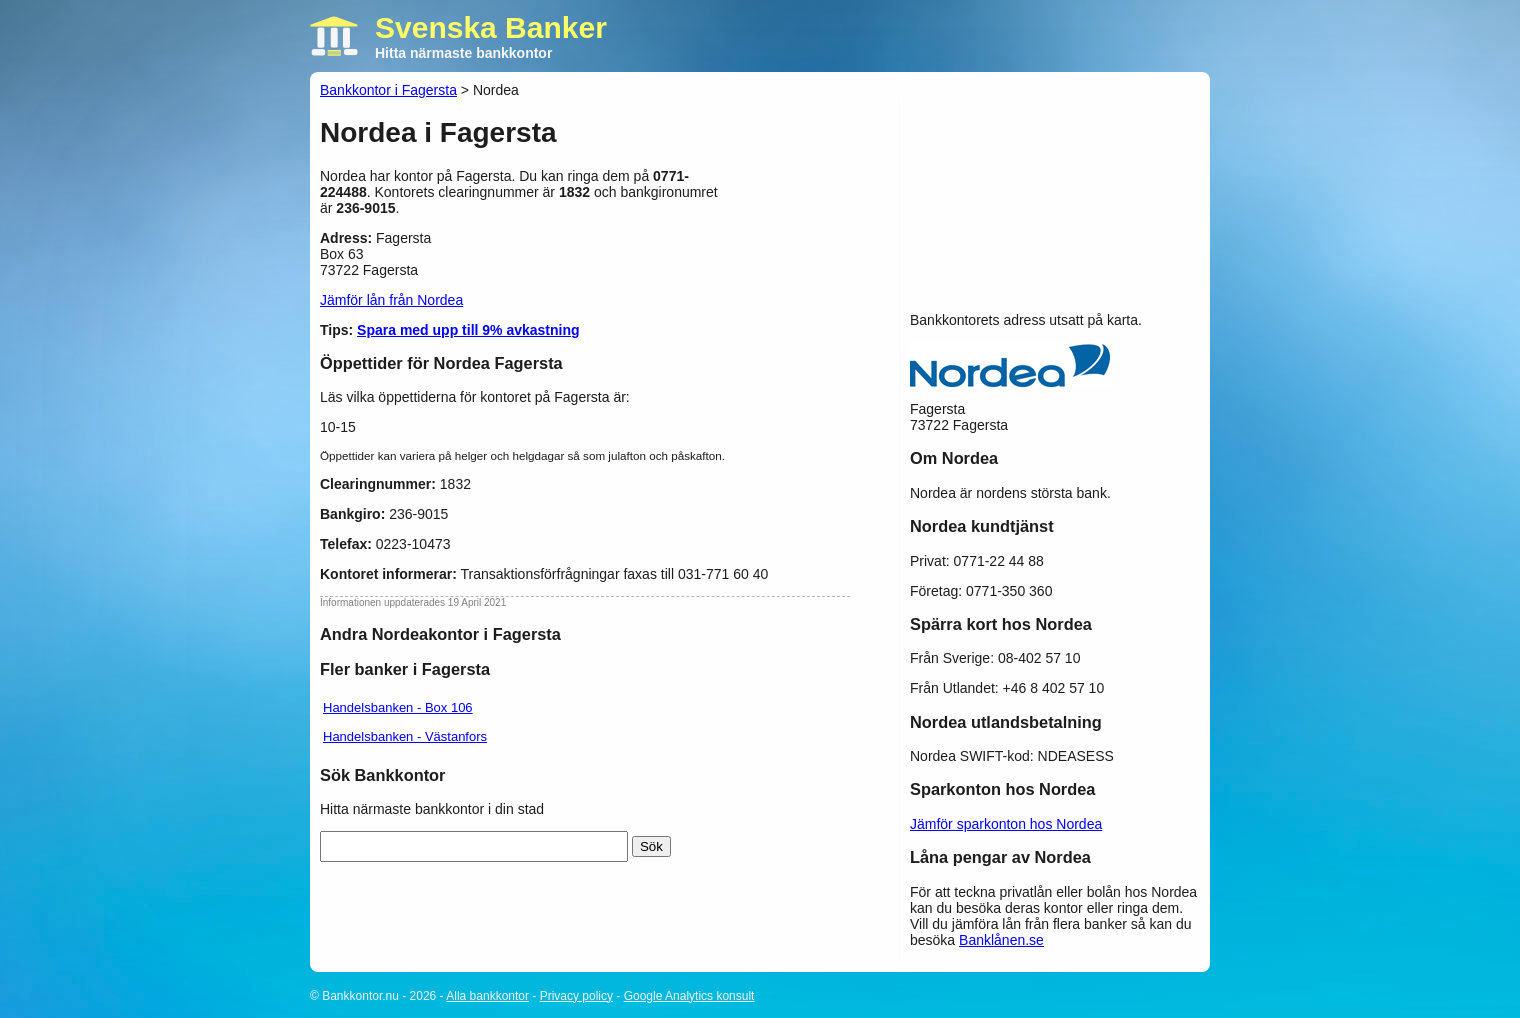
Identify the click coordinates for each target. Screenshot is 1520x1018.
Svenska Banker (491, 27)
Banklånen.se (1001, 940)
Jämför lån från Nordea (391, 300)
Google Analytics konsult (689, 996)
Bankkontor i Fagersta (388, 90)
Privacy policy (576, 996)
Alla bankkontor (487, 996)
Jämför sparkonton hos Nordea (1006, 824)
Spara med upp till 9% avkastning (468, 330)
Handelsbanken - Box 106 (398, 707)
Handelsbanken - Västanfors (405, 736)
